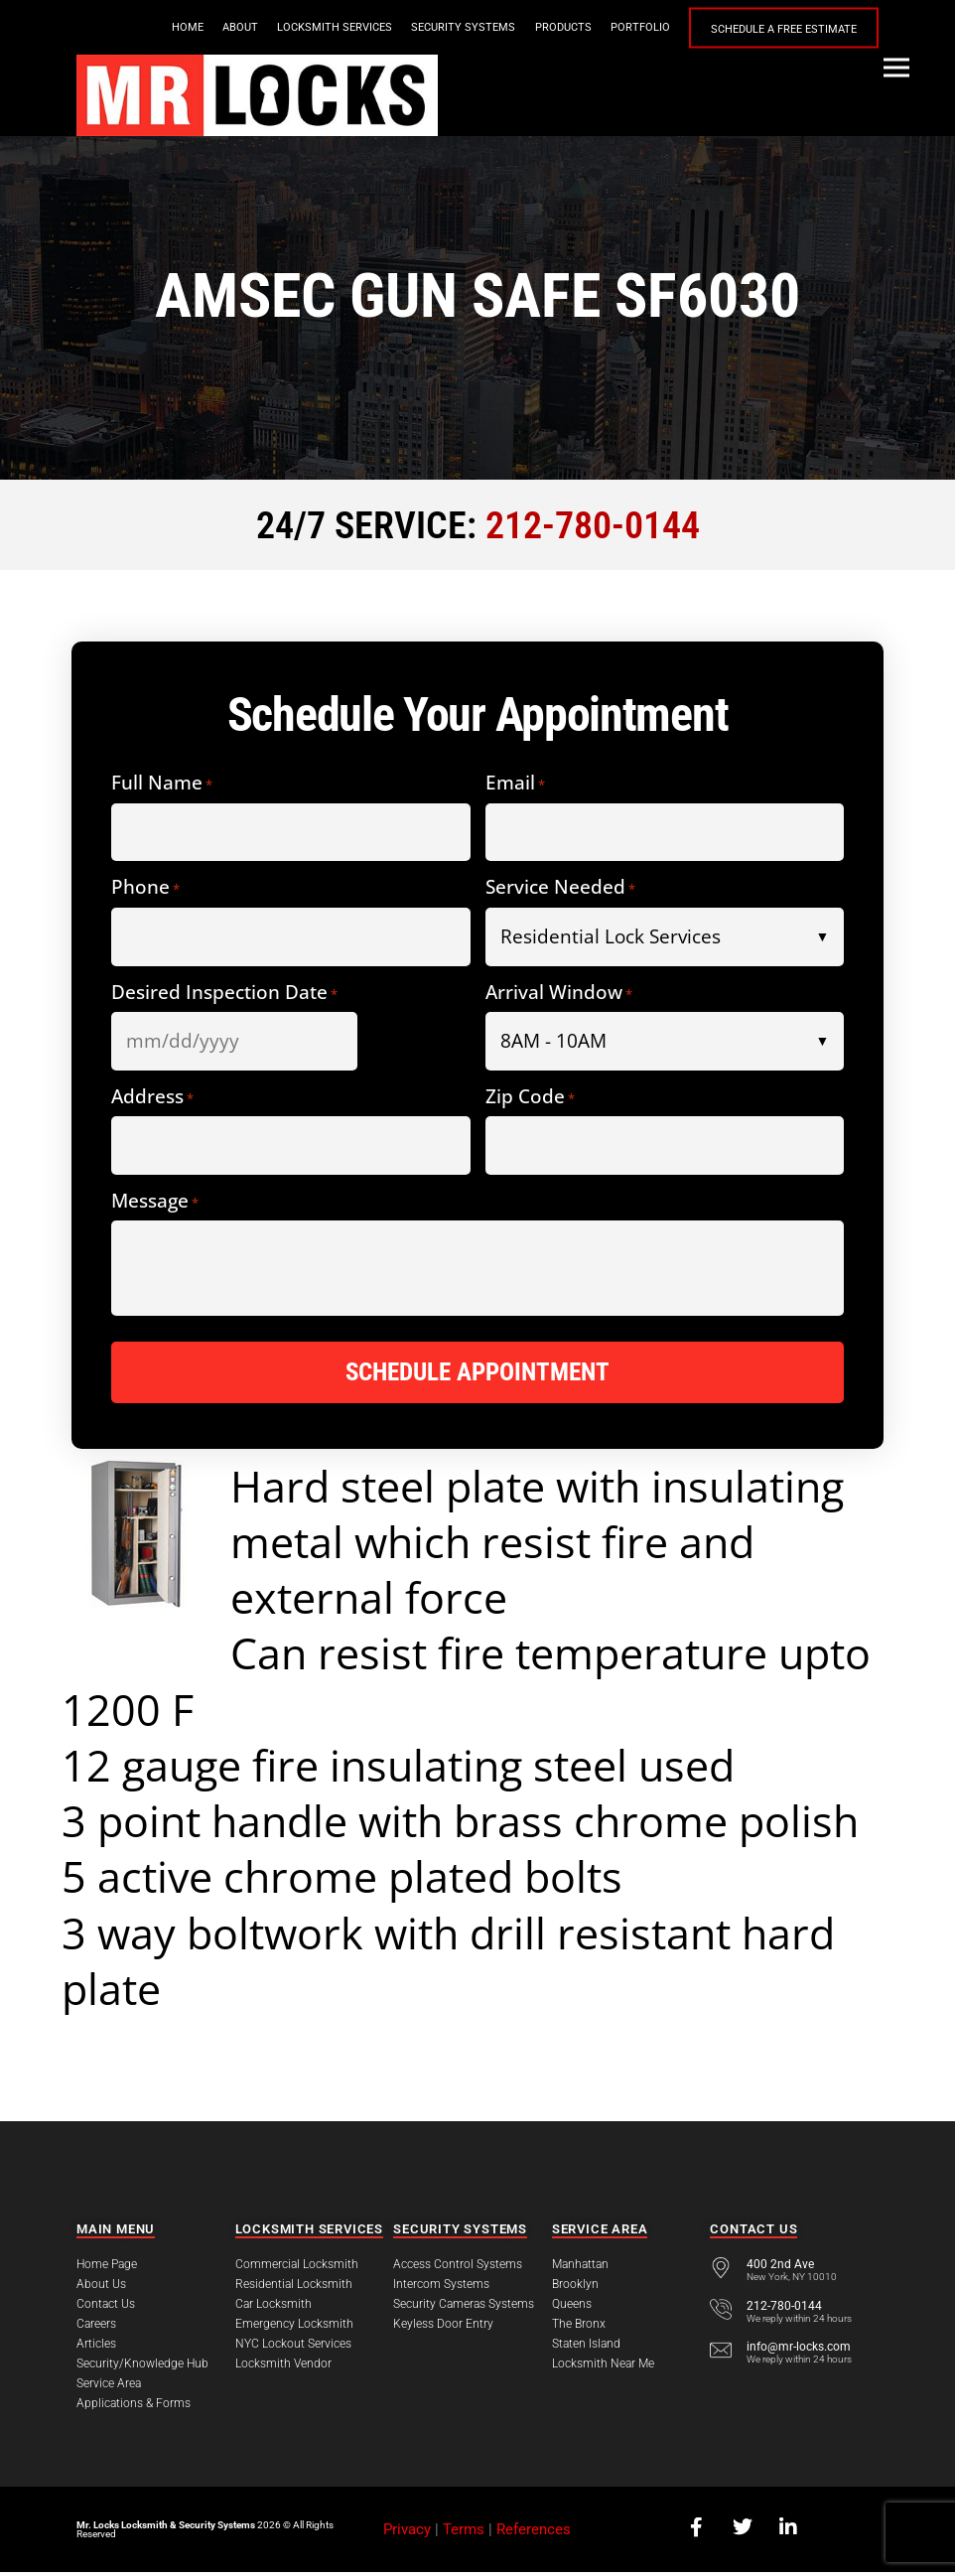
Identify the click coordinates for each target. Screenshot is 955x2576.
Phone (145, 888)
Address (152, 1097)
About (240, 27)
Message (155, 1202)
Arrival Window (558, 993)
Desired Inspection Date (224, 993)
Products (563, 27)
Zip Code (530, 1097)
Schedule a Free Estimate (784, 28)
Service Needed (560, 888)
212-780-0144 (592, 524)
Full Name (161, 783)
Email (515, 783)
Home (188, 27)
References (533, 2533)
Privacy (407, 2533)
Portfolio (640, 27)
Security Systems (463, 27)
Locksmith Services (334, 27)
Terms (463, 2533)
